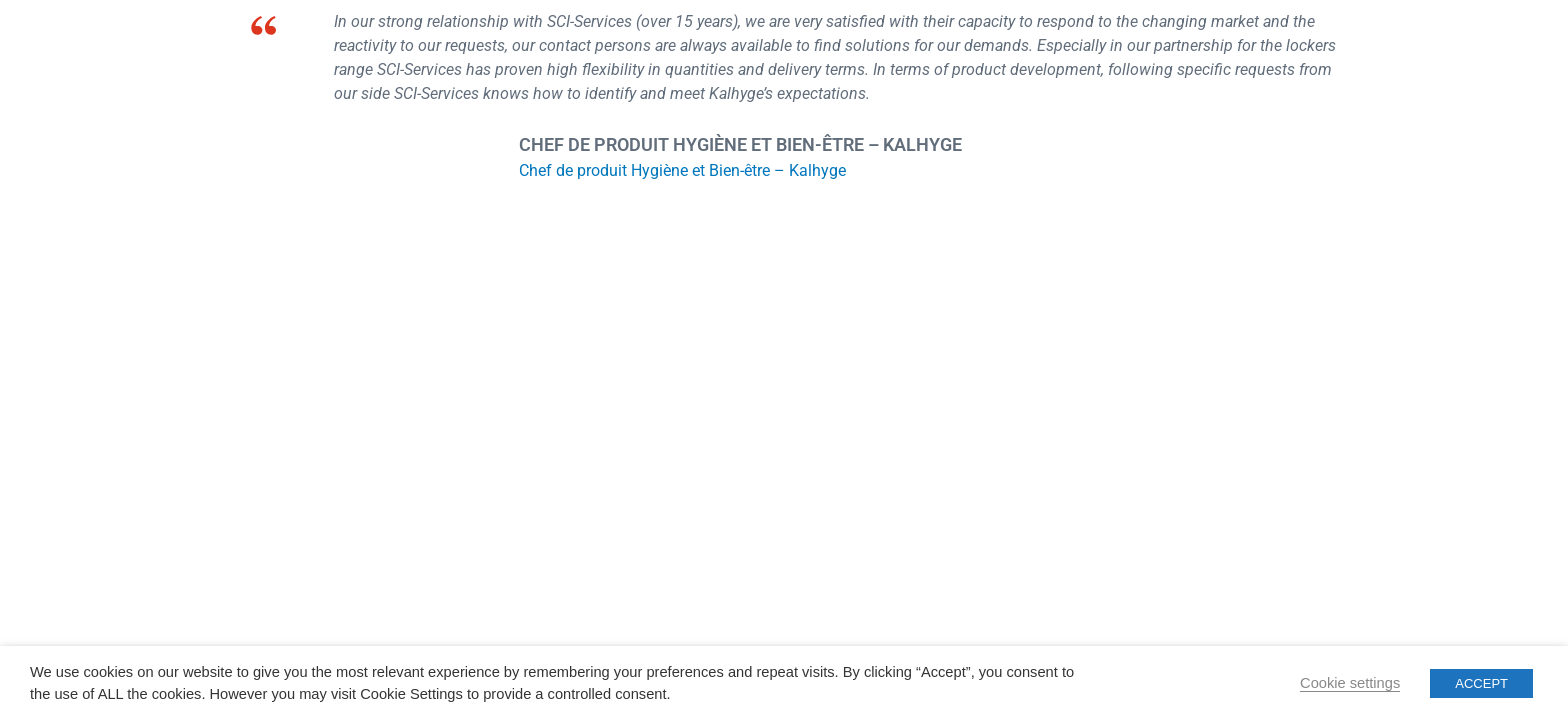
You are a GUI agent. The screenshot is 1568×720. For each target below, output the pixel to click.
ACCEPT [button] (1481, 683)
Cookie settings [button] (1350, 683)
